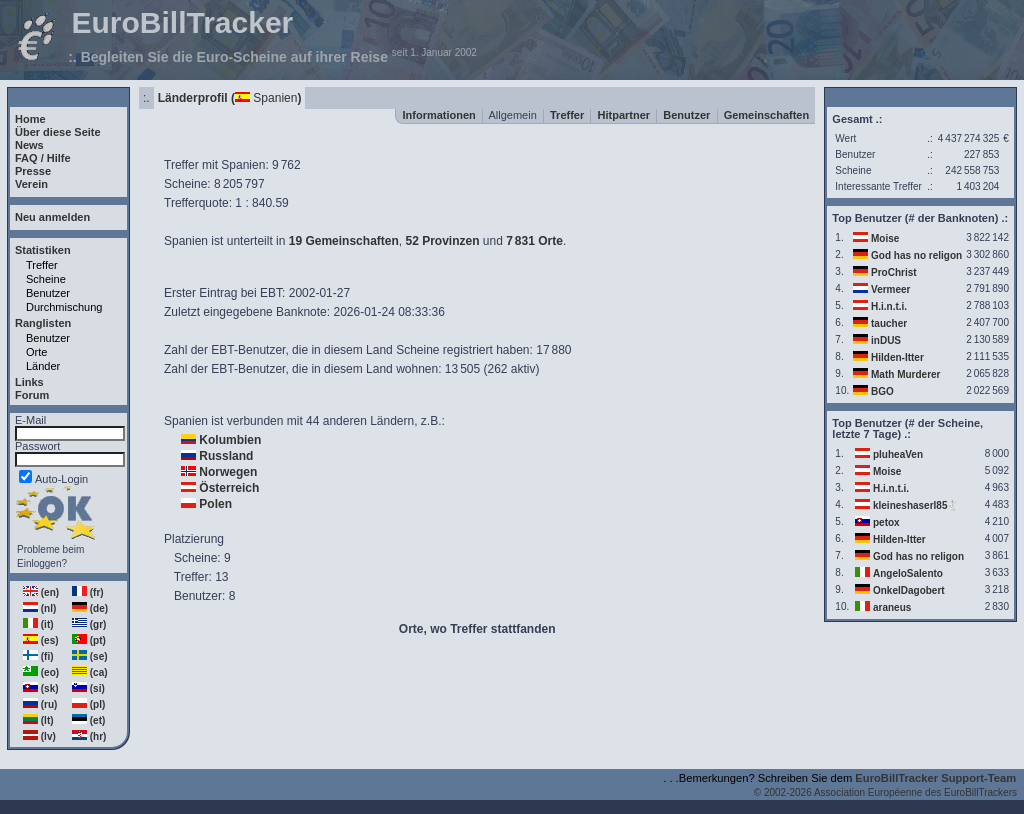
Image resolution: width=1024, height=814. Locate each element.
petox (886, 522)
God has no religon (916, 255)
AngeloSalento (908, 573)
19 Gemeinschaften (344, 241)
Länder (43, 366)
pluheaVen (898, 454)
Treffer (42, 265)
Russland (226, 456)
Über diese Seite (58, 132)
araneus (892, 607)
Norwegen (228, 472)
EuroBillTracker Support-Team (935, 778)
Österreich (229, 488)
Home (30, 119)
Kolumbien (230, 440)
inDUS (886, 340)
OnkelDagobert (909, 590)
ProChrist (894, 272)
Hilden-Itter (897, 357)
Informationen (438, 115)
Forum (32, 395)
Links (29, 382)
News (29, 145)
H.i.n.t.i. (889, 306)
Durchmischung (64, 307)
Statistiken (43, 250)
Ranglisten (43, 323)
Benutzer (48, 293)
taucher (889, 323)
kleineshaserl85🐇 (916, 505)
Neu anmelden (52, 217)
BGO (882, 391)
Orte (36, 352)
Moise (885, 238)
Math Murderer (905, 374)
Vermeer (890, 289)
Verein (31, 184)
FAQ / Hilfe (43, 158)
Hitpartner (624, 115)
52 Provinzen (442, 241)
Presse (33, 171)
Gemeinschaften (767, 115)
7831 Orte (534, 241)
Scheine (46, 279)
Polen (215, 504)
